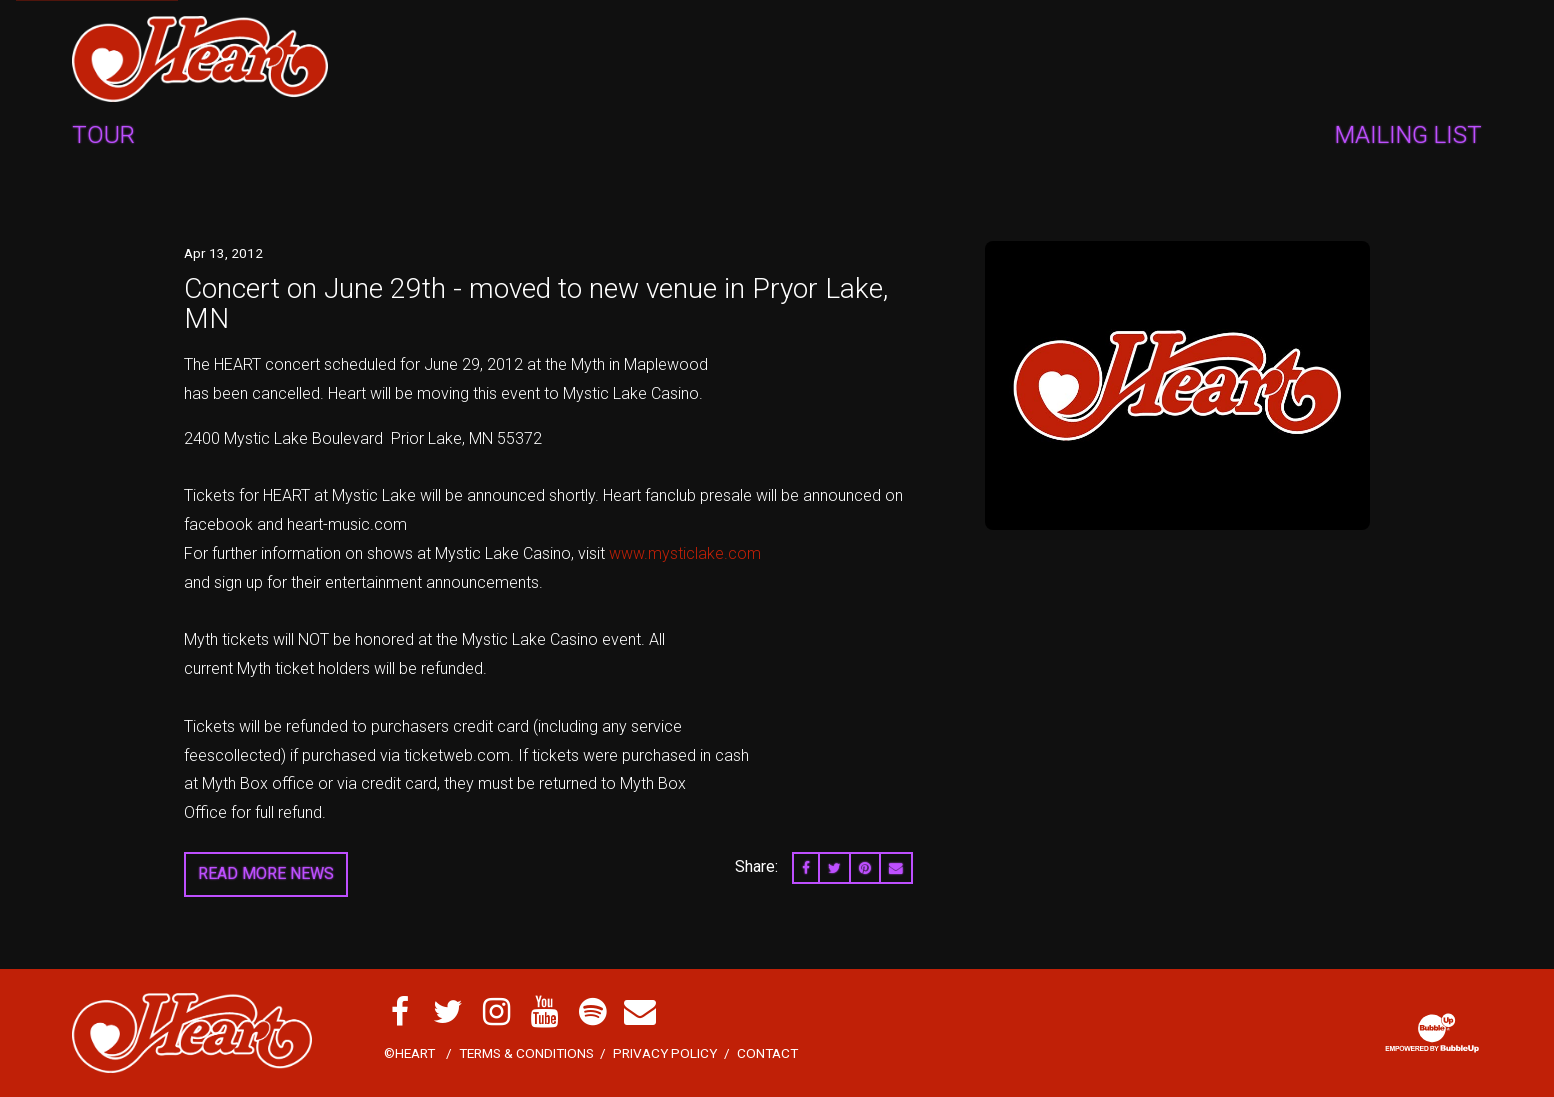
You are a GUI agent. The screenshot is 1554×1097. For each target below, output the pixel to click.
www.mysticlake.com (685, 553)
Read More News (266, 873)
